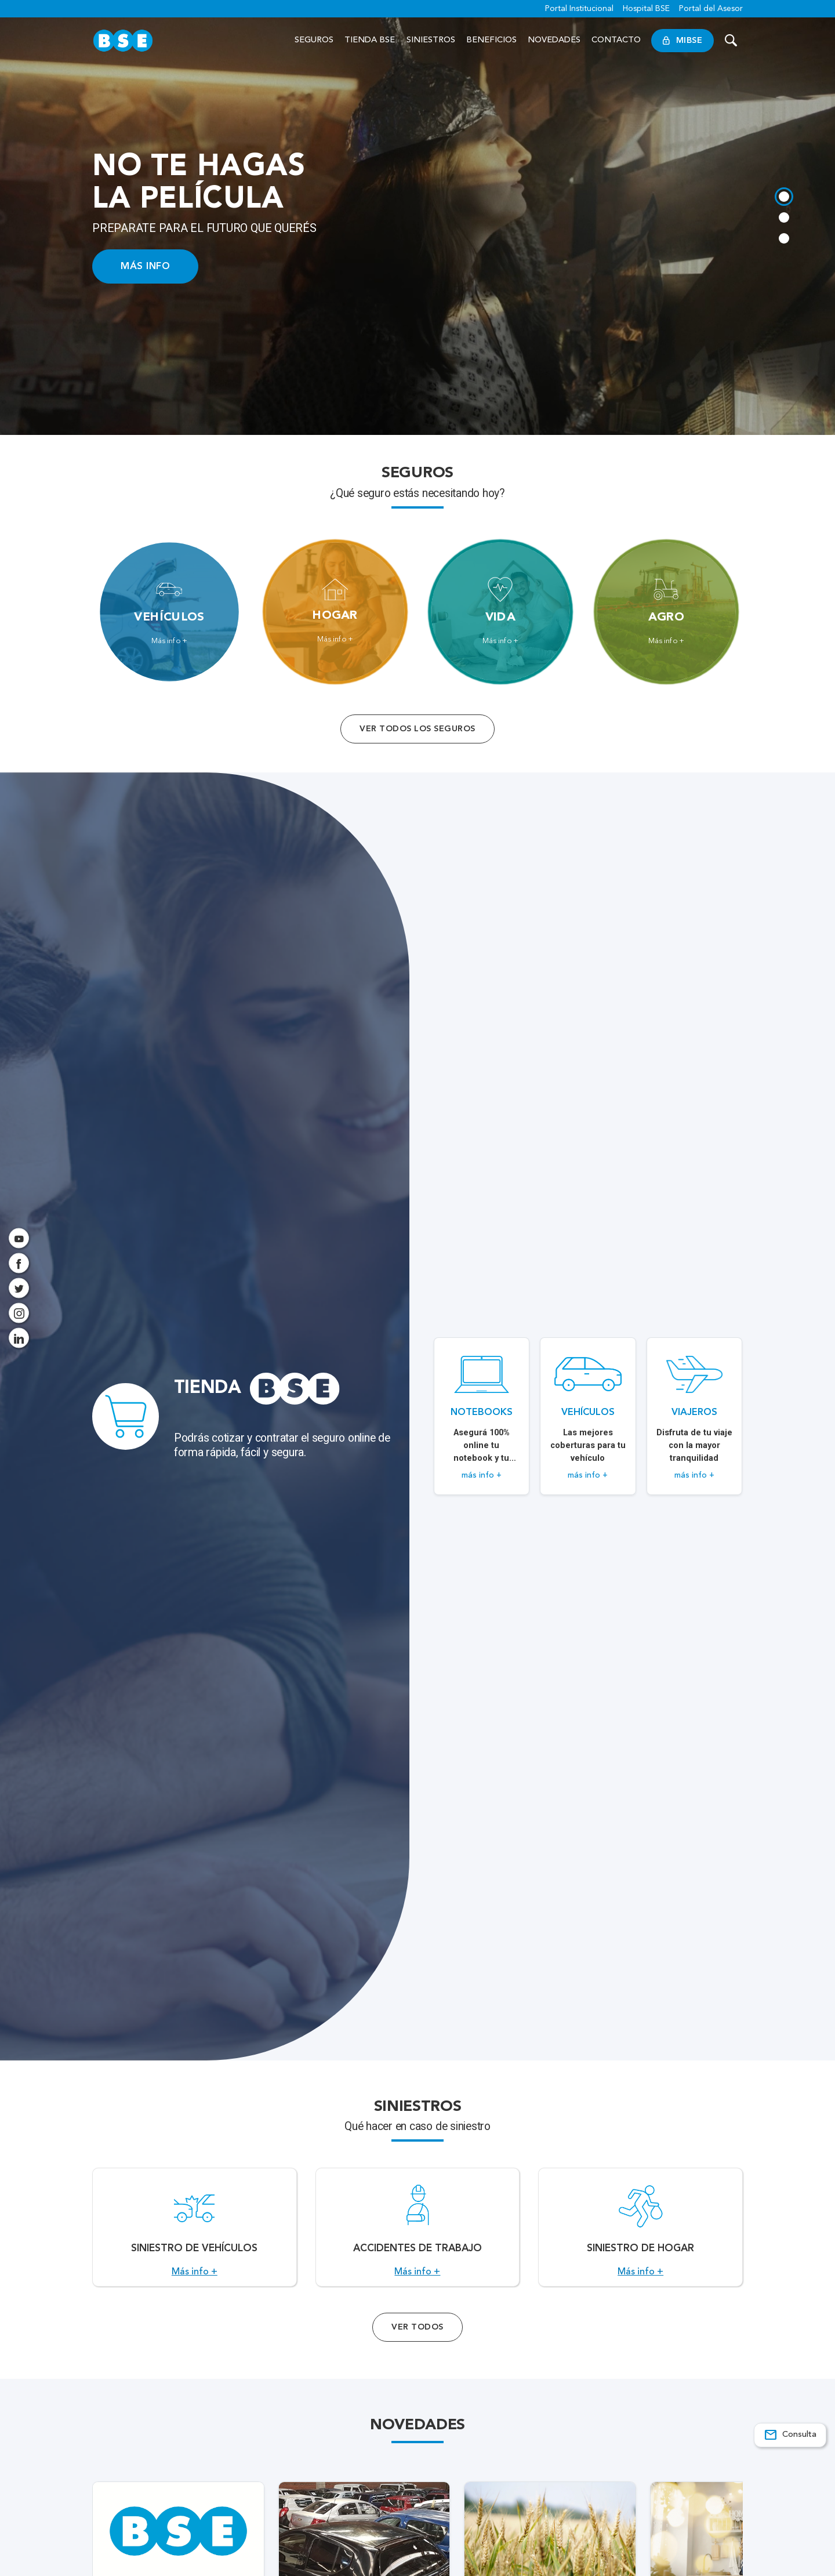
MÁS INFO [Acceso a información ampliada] (145, 265)
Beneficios (491, 40)
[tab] (784, 196)
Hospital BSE (646, 9)
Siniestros (430, 40)
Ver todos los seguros (417, 728)
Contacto (616, 40)
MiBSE (682, 40)
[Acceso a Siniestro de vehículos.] (194, 2233)
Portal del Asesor (711, 9)
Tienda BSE (369, 40)
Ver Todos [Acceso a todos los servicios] (417, 2339)
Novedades (554, 40)
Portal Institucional (579, 9)
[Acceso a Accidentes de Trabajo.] (417, 2233)
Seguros (314, 40)
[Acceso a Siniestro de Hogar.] (640, 2233)
